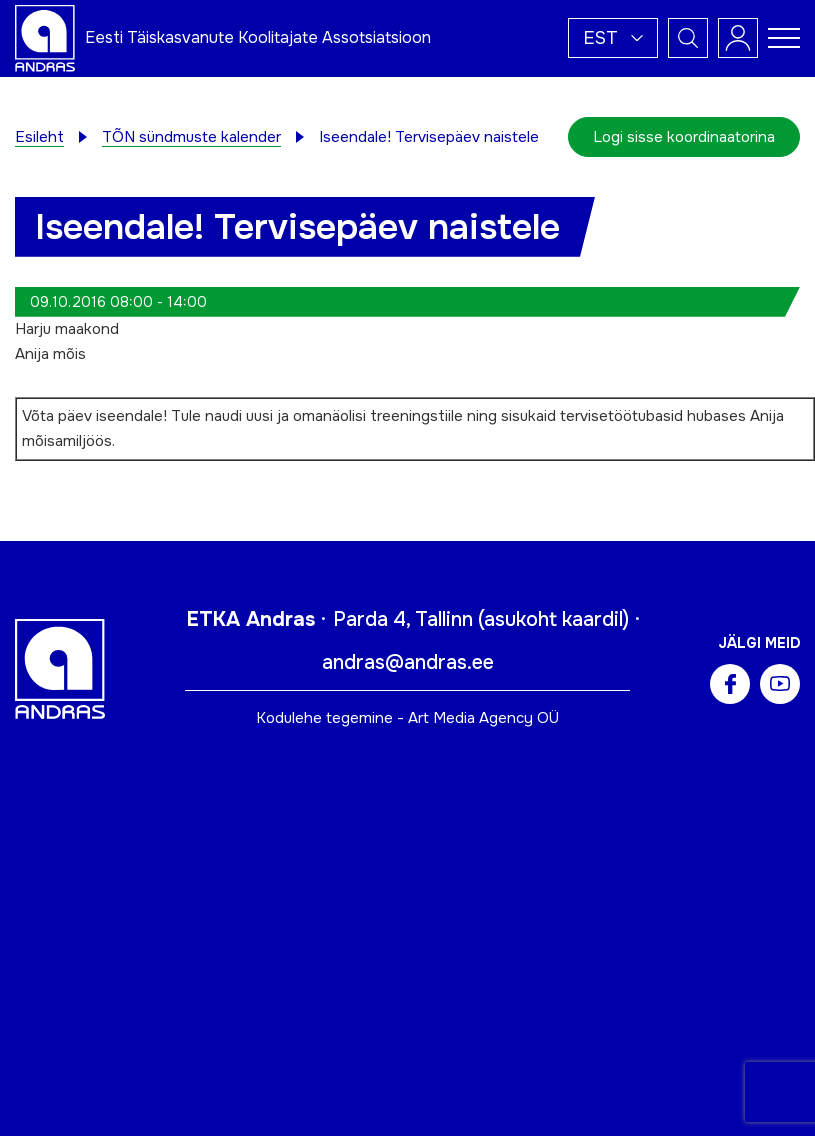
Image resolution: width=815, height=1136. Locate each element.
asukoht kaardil (553, 619)
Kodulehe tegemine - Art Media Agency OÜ (407, 718)
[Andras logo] (45, 37)
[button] (613, 38)
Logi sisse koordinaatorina (684, 137)
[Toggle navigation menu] (784, 38)
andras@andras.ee (408, 662)
